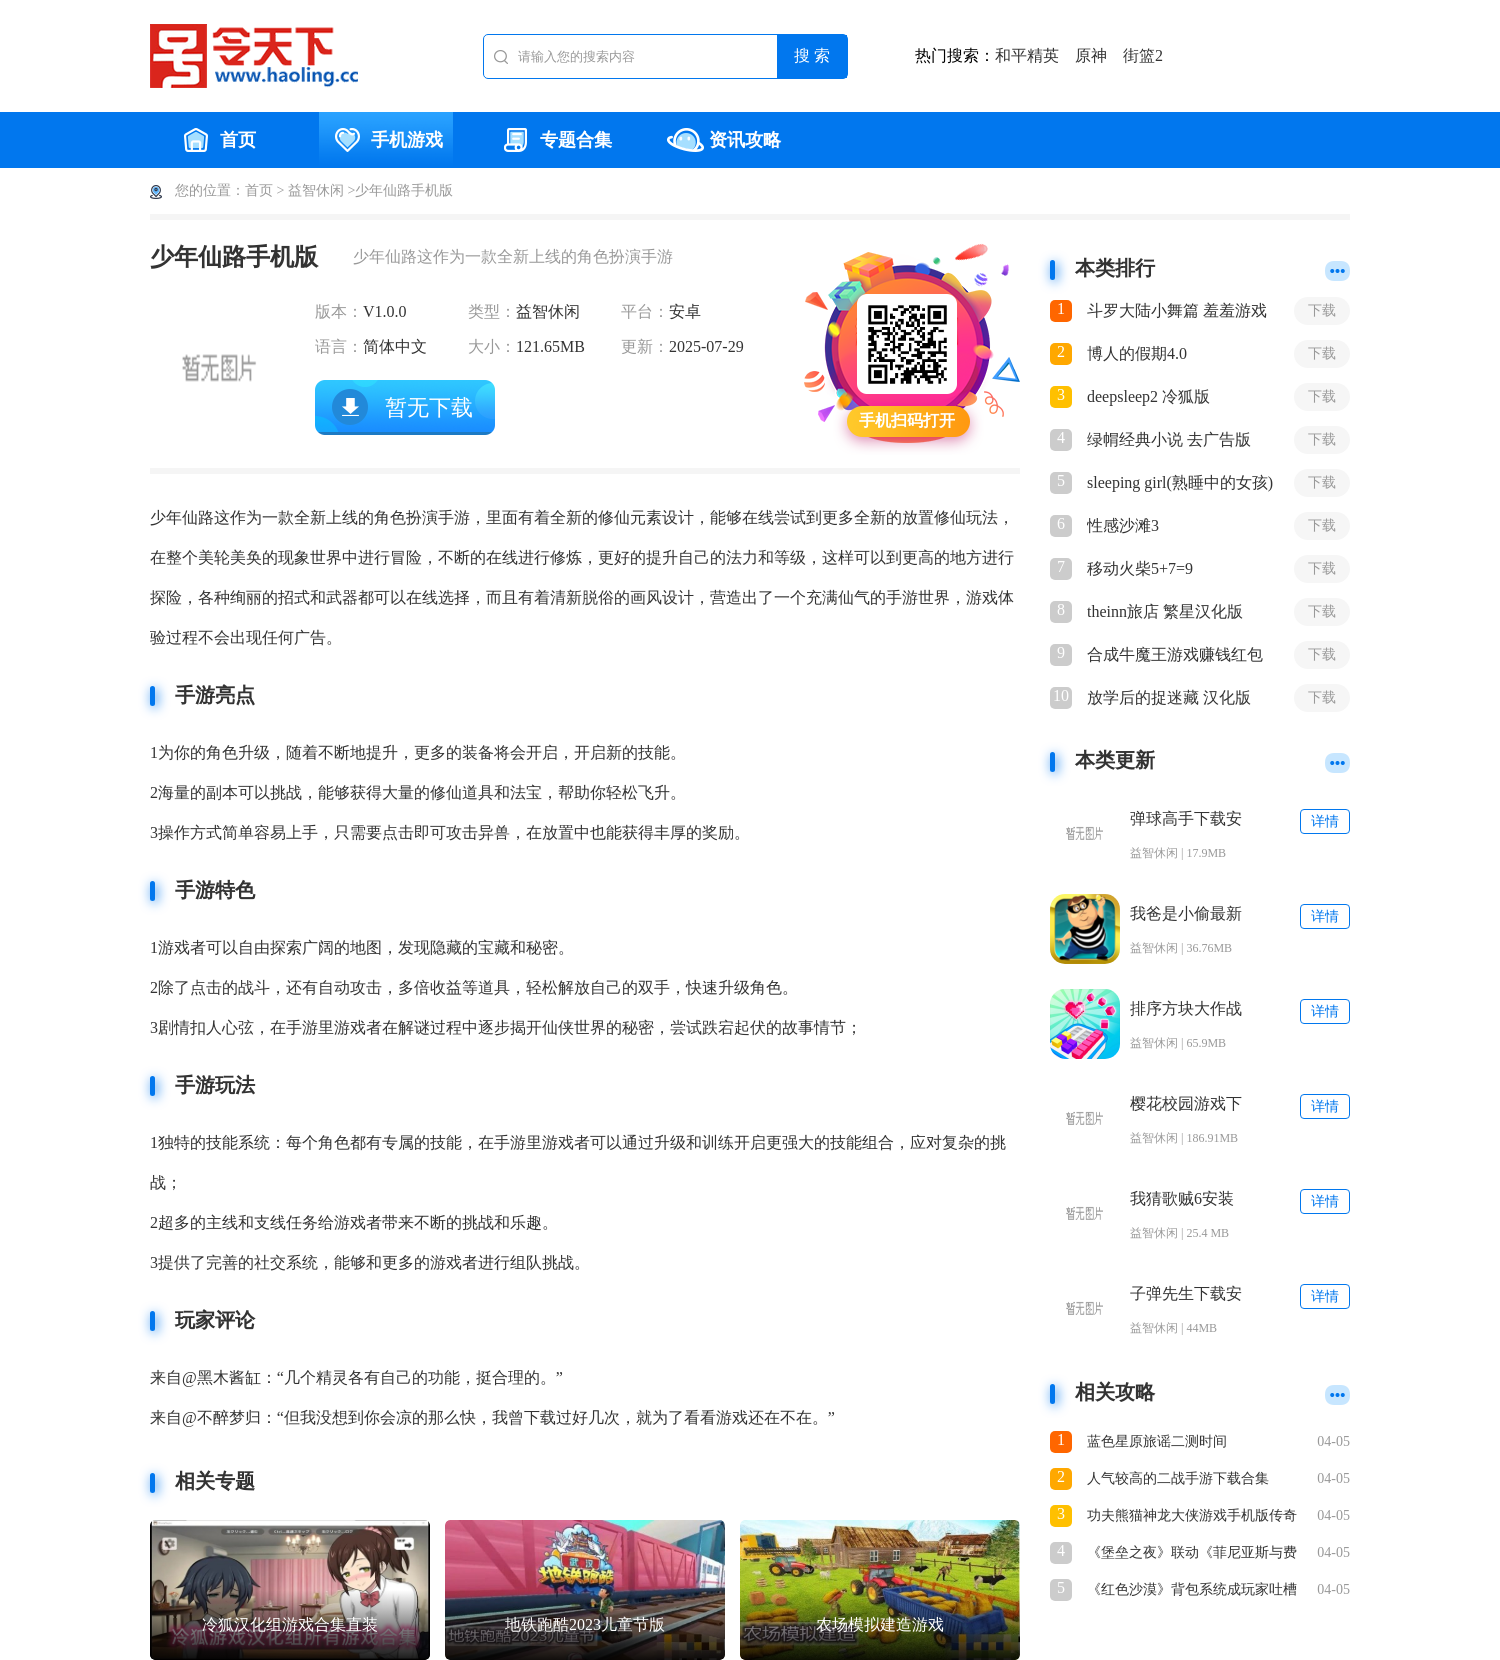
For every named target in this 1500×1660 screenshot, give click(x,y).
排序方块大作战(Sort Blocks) (1186, 1009)
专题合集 (555, 140)
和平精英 (1027, 55)
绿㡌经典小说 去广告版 (1169, 439)
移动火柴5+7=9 (1140, 568)
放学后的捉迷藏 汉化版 (1169, 697)
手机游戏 (386, 140)
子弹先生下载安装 (1186, 1294)
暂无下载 (429, 407)
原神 (1091, 55)
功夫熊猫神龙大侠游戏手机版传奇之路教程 (1192, 1517)
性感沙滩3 (1123, 525)
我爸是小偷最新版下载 (1186, 914)
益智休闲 (316, 190)
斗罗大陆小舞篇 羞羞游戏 (1177, 310)
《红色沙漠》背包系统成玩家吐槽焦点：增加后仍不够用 (1192, 1591)
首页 (217, 140)
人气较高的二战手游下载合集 (1178, 1478)
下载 (1322, 310)
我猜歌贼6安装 (1182, 1198)
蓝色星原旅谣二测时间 (1157, 1441)
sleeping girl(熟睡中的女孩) (1180, 482)
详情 (1325, 821)
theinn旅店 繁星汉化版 (1165, 611)
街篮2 (1143, 55)
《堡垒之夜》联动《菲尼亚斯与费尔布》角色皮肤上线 (1192, 1554)
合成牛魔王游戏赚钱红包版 (1175, 656)
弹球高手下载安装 (1186, 819)
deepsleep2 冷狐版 (1148, 396)
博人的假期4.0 (1137, 353)
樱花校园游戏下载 (1186, 1104)
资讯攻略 (724, 140)
